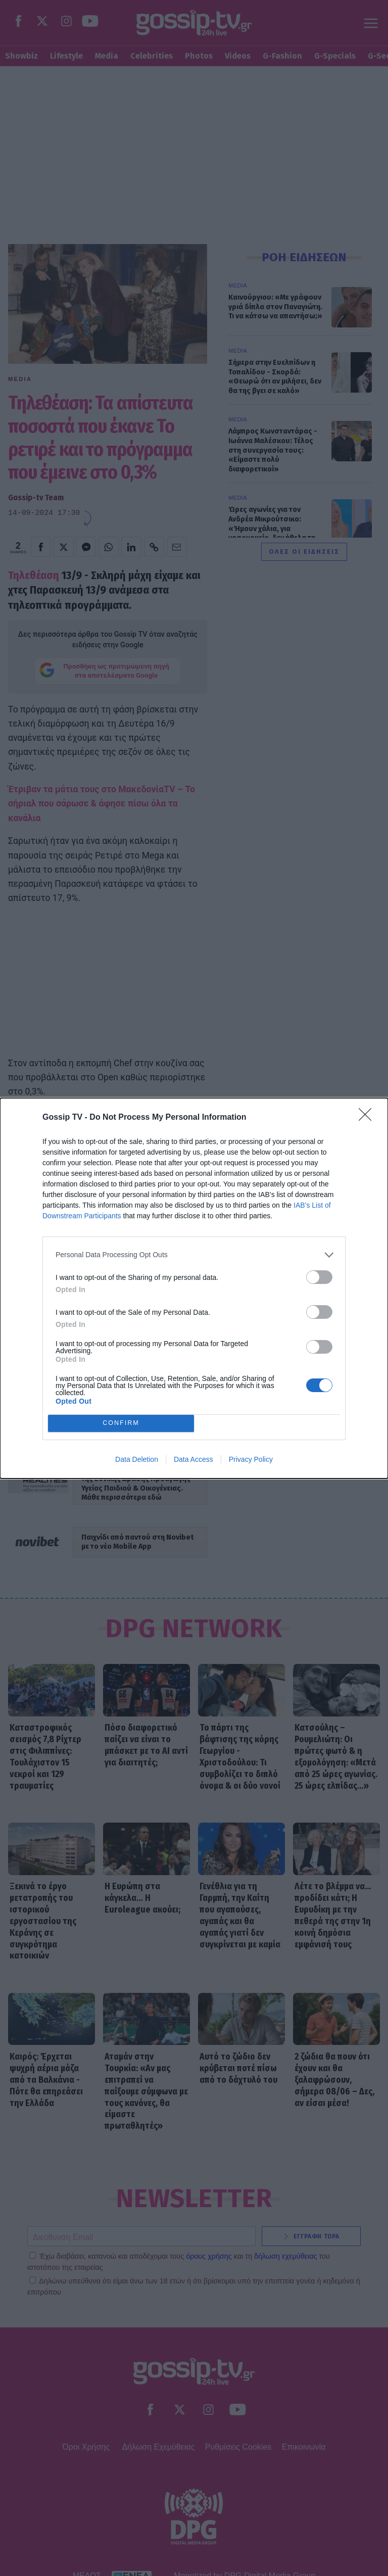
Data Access (193, 1459)
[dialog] (194, 1288)
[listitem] (194, 1255)
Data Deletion (136, 1459)
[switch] (319, 1277)
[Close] (368, 1117)
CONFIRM (121, 1423)
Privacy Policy (251, 1459)
